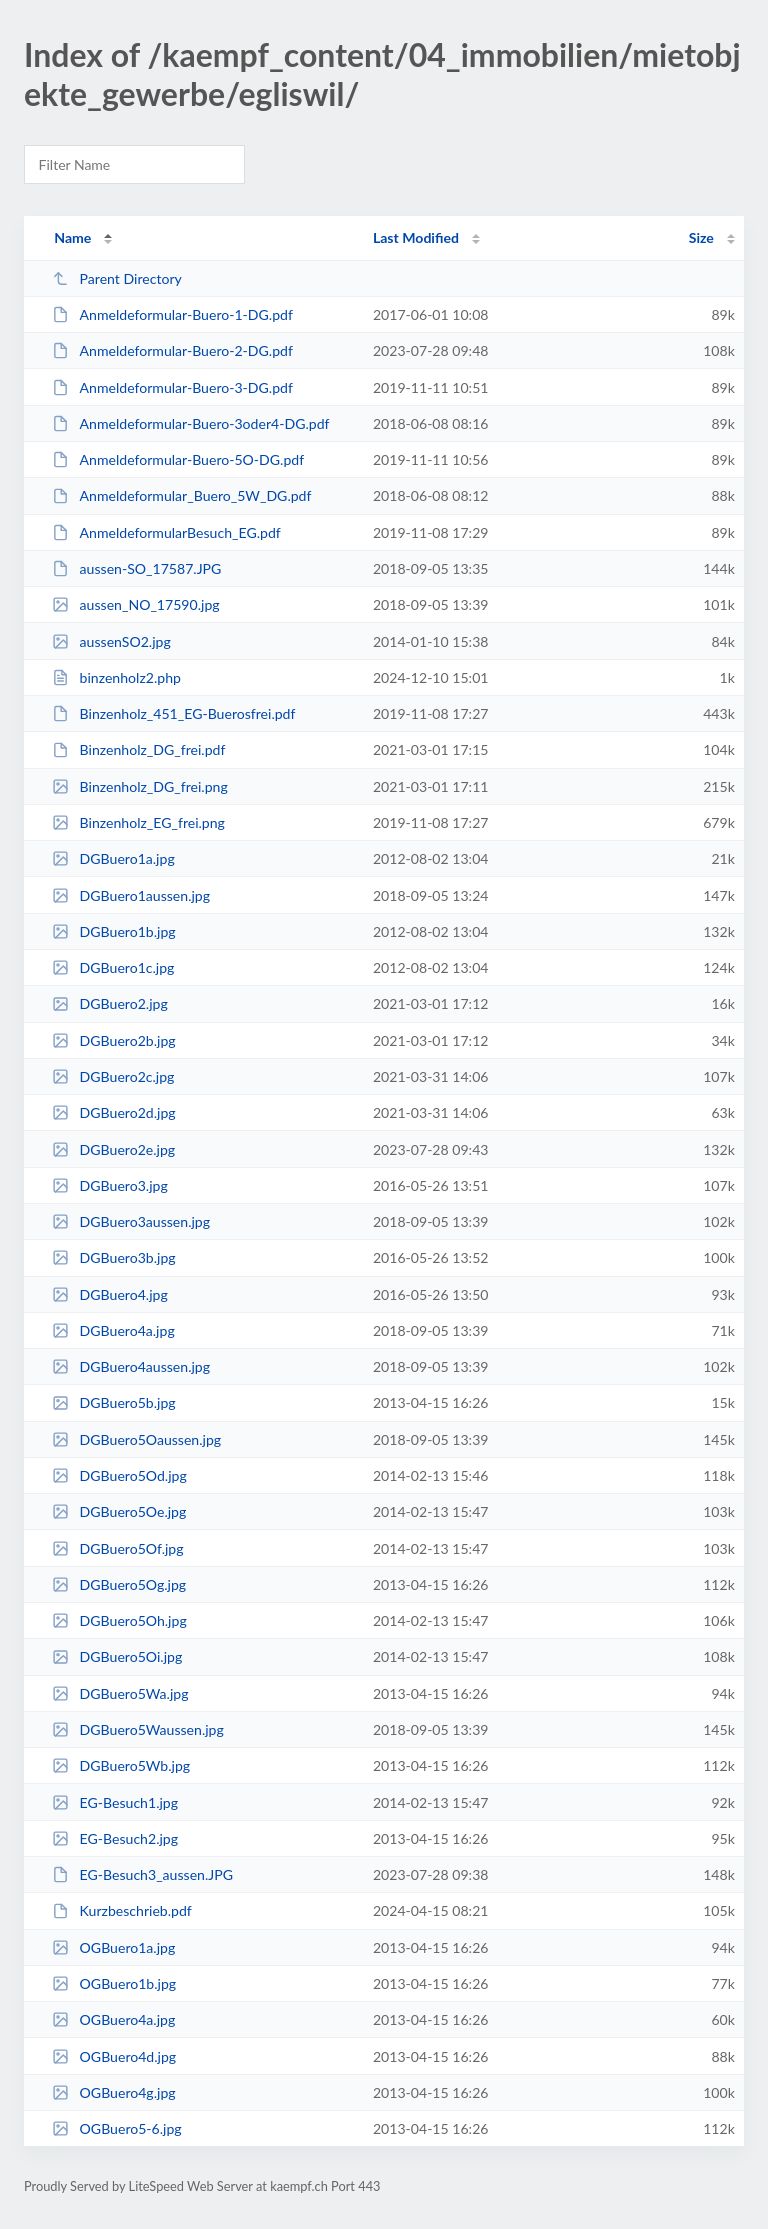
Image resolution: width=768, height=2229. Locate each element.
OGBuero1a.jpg (113, 1947)
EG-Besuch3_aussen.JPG (142, 1874)
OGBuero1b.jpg (114, 1983)
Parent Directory (117, 278)
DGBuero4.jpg (110, 1294)
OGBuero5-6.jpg (117, 2128)
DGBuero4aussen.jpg (131, 1366)
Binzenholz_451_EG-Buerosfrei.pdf (173, 713)
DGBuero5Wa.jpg (120, 1693)
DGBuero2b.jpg (113, 1040)
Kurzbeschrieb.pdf (122, 1910)
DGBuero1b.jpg (113, 931)
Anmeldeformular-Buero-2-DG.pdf (172, 350)
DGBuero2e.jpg (113, 1149)
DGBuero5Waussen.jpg (138, 1729)
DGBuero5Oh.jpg (119, 1620)
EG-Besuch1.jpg (115, 1802)
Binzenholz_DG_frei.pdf (138, 749)
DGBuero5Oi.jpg (117, 1656)
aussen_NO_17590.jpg (135, 604)
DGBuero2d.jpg (113, 1112)
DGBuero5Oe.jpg (119, 1511)
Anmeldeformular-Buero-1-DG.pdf (172, 314)
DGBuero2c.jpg (113, 1076)
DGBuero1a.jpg (113, 858)
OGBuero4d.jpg (114, 2056)
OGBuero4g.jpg (113, 2092)
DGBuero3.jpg (110, 1185)
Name (72, 237)
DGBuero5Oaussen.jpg (136, 1439)
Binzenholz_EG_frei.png (138, 822)
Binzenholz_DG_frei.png (140, 786)
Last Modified (416, 237)
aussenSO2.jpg (111, 641)
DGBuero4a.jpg (113, 1330)
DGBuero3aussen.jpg (131, 1221)
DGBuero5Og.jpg (119, 1584)
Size (701, 237)
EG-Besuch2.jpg (115, 1838)
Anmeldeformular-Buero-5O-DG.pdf (178, 459)
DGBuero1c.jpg (113, 967)
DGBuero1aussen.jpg (131, 895)
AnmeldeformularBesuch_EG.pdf (166, 532)
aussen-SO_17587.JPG (136, 568)
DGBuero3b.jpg (113, 1257)
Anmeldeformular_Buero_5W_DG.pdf (181, 495)
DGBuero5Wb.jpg (121, 1765)
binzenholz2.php (116, 677)
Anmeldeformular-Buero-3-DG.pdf (172, 387)
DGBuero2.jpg (110, 1003)
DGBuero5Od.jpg (119, 1475)
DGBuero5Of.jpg (117, 1548)
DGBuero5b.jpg (113, 1402)
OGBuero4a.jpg (113, 2019)
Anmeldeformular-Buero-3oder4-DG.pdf (190, 423)
